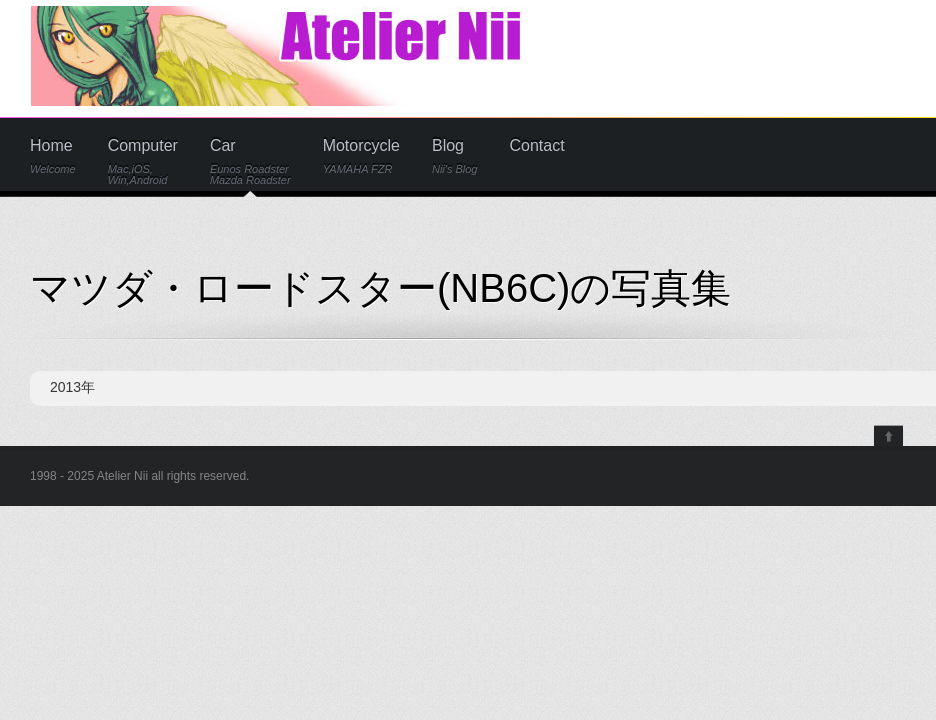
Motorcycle (361, 156)
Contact (537, 146)
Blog (455, 156)
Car (250, 162)
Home (53, 156)
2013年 (72, 387)
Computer (143, 162)
